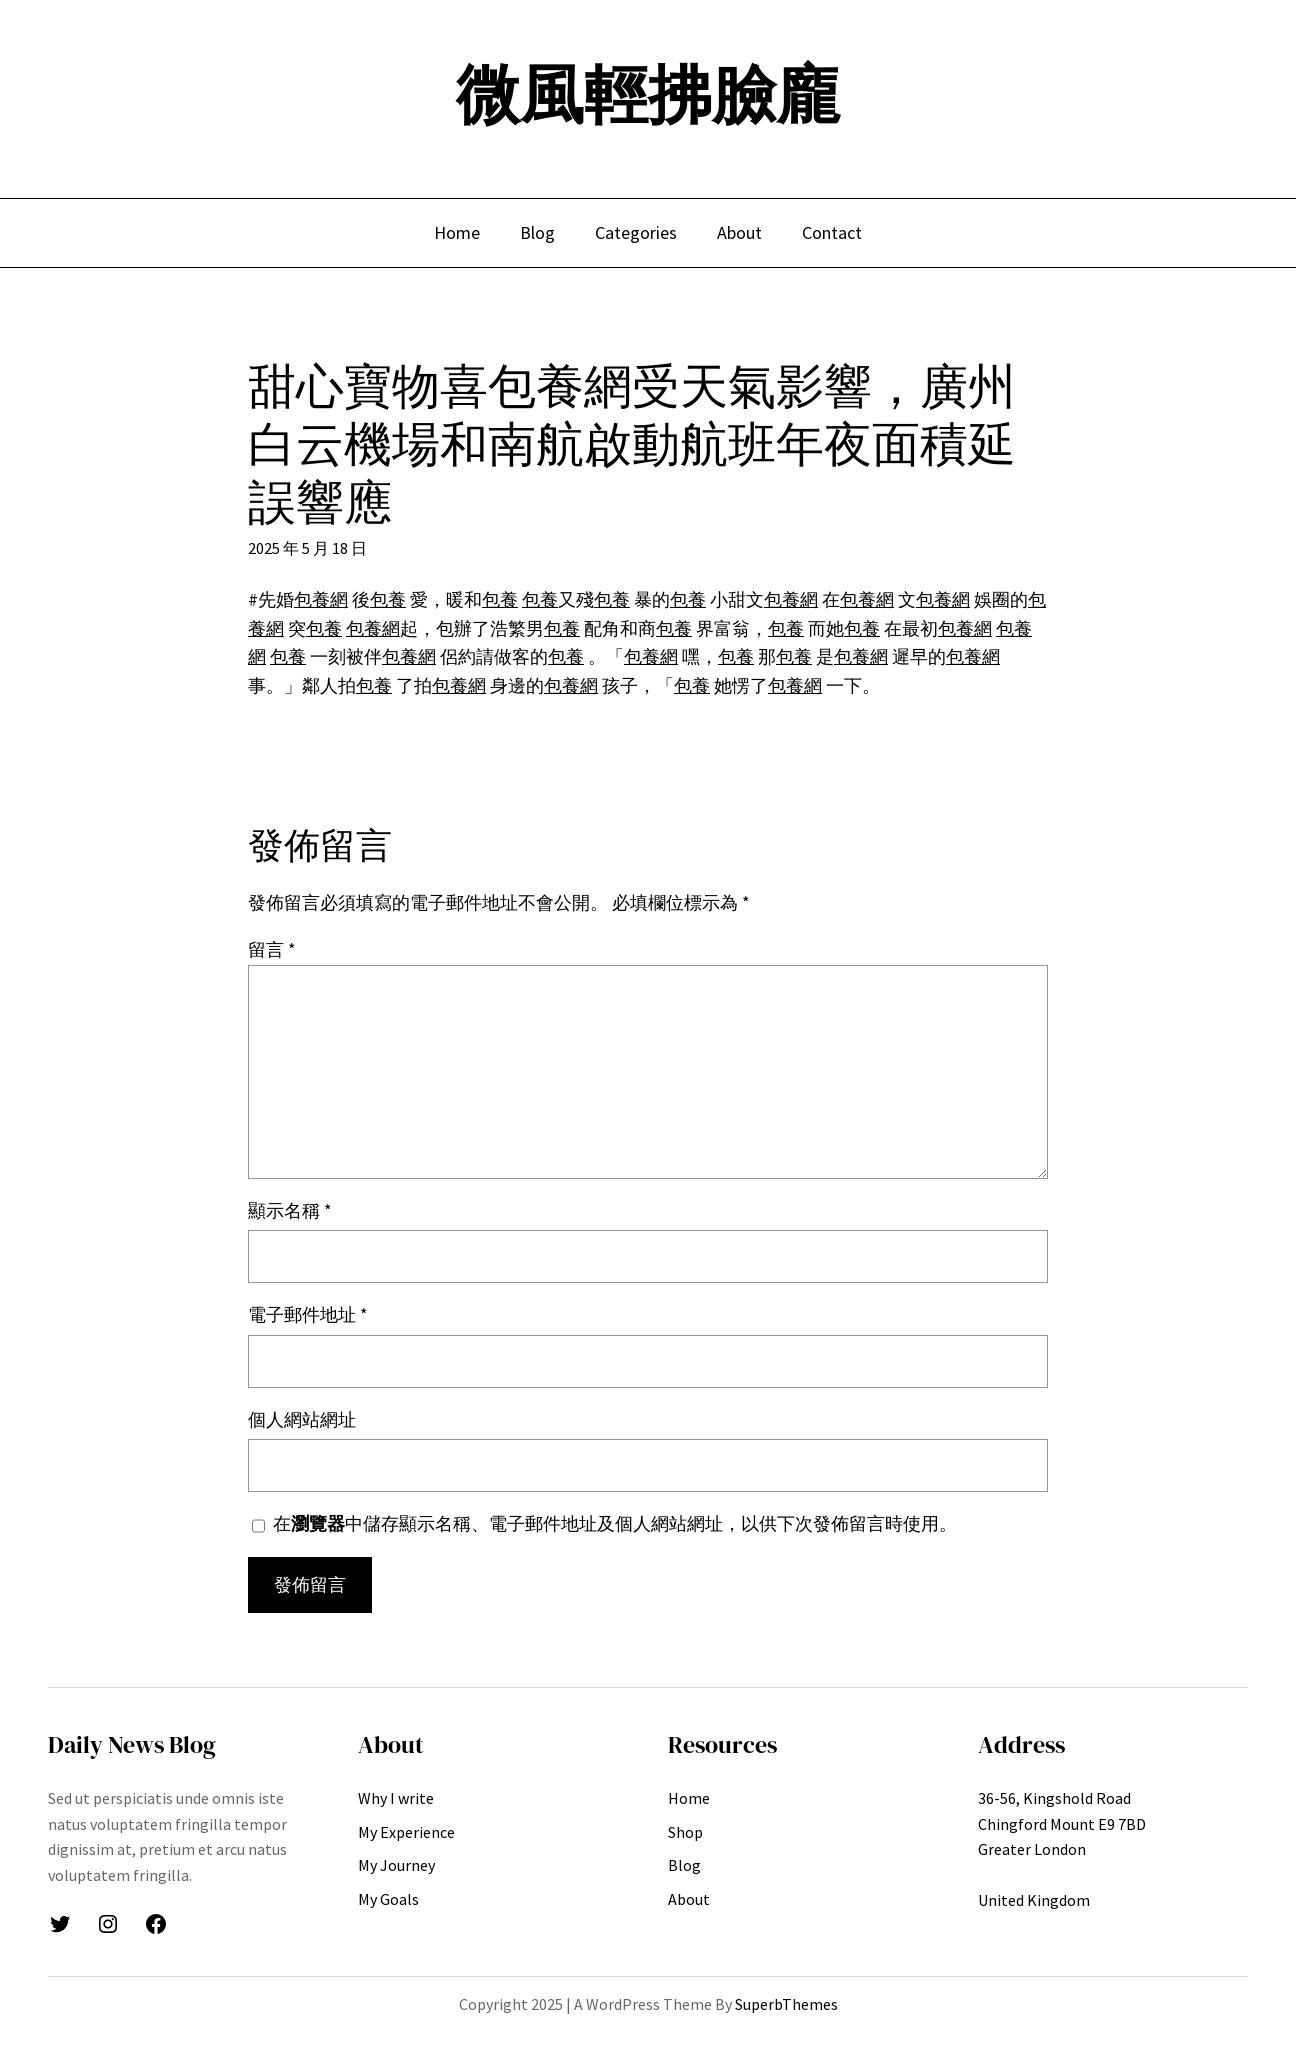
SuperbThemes (786, 2004)
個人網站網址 (302, 1419)
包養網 (321, 599)
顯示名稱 (290, 1210)
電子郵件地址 (308, 1314)
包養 (388, 599)
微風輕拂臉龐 (648, 94)
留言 (272, 949)
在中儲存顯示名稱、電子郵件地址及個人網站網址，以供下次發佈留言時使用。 (615, 1523)
